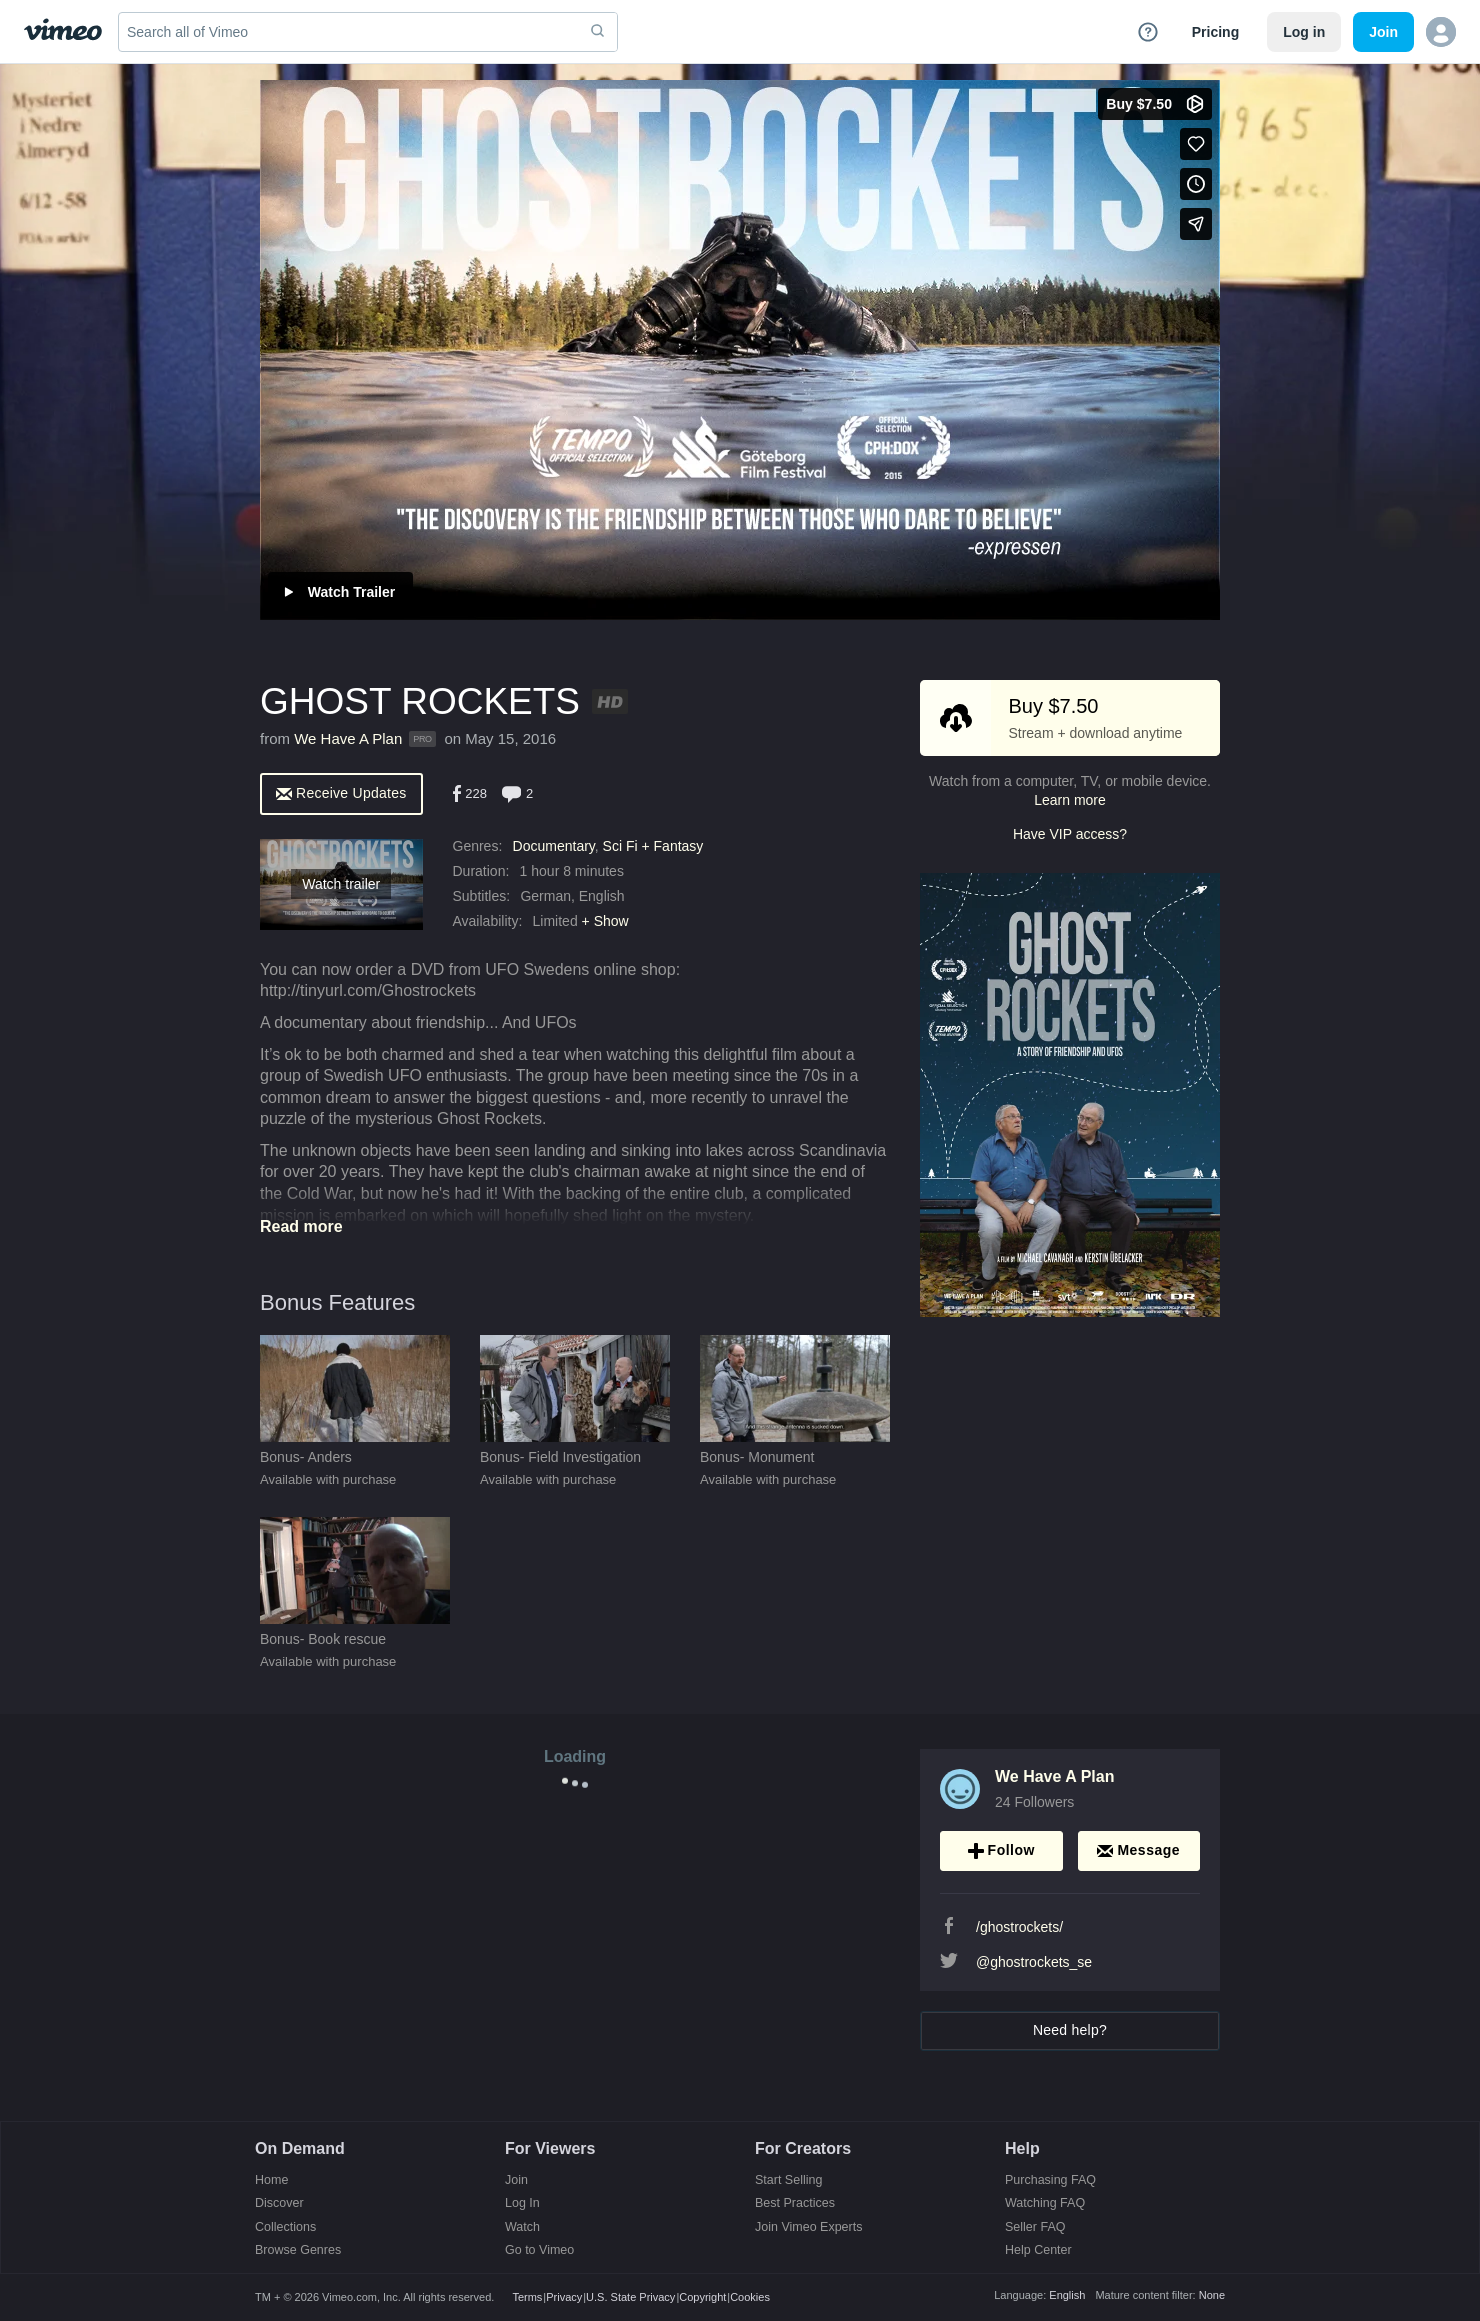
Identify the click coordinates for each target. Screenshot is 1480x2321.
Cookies (750, 2297)
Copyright (702, 2297)
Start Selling (788, 2180)
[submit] (598, 32)
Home (271, 2180)
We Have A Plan (348, 738)
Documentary (554, 846)
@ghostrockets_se (1034, 1962)
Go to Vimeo (539, 2250)
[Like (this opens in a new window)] (1196, 144)
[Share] (1196, 224)
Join (516, 2180)
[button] (1441, 32)
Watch (522, 2227)
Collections (285, 2227)
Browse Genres (298, 2250)
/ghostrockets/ (1019, 1927)
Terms (527, 2297)
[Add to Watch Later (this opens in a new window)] (1196, 184)
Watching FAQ (1045, 2203)
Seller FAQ (1035, 2227)
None (1212, 2295)
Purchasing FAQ (1050, 2180)
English (1067, 2295)
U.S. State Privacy (630, 2297)
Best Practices (795, 2203)
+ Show (605, 921)
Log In (522, 2203)
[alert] (341, 792)
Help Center (1038, 2250)
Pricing (1215, 32)
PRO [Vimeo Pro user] (422, 739)
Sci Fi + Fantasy (653, 846)
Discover (279, 2203)
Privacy (564, 2297)
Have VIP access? (1070, 834)
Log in (1304, 32)
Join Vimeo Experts (808, 2227)
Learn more (1070, 800)
